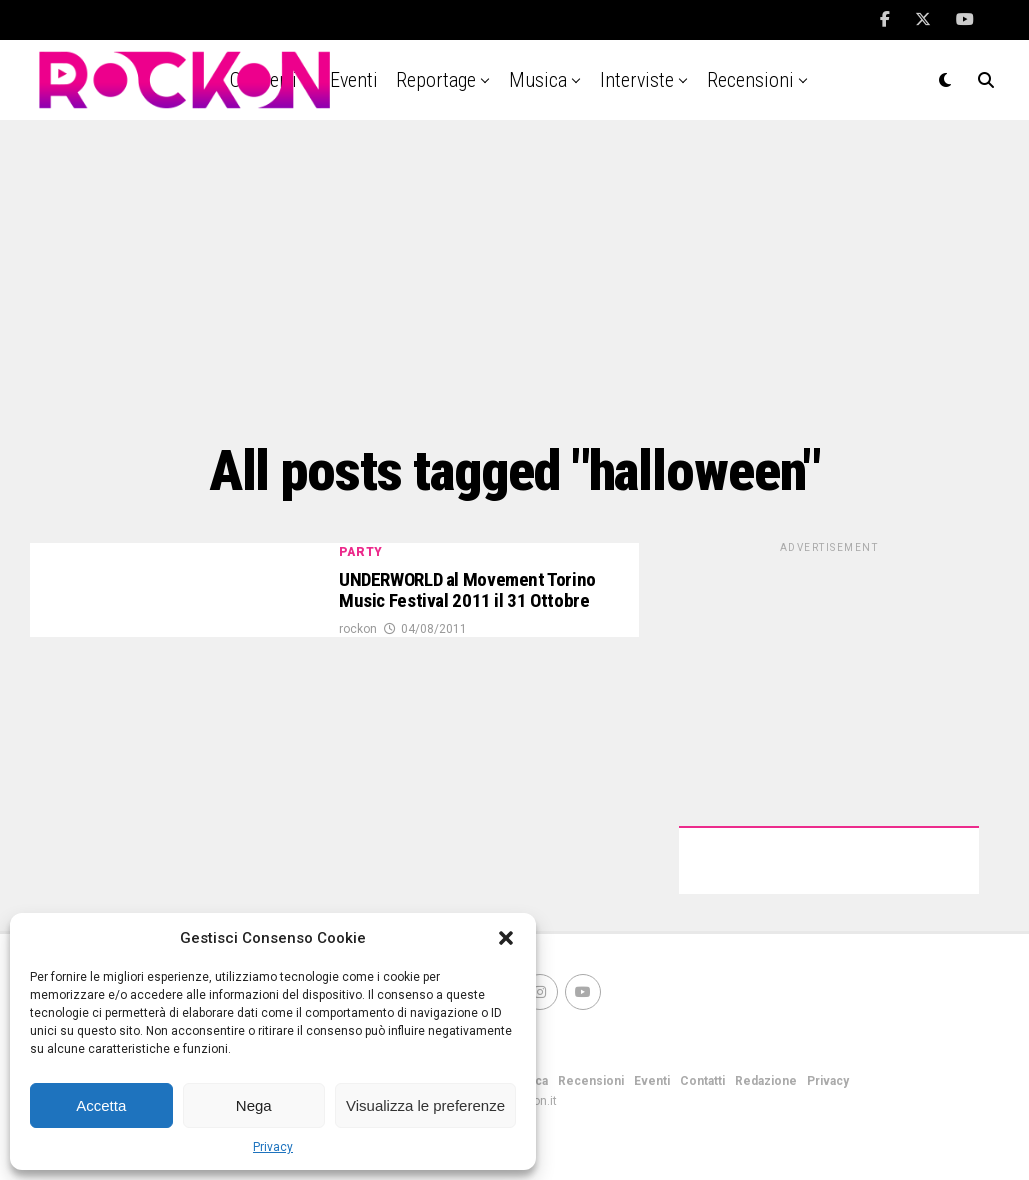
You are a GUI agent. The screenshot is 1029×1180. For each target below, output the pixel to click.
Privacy (273, 1147)
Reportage (436, 80)
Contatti (702, 1081)
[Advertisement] (514, 280)
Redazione (766, 1081)
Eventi (652, 1081)
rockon (358, 660)
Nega (254, 1105)
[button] (506, 938)
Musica (538, 80)
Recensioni (750, 80)
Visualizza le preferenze (425, 1105)
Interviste (637, 80)
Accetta (101, 1105)
